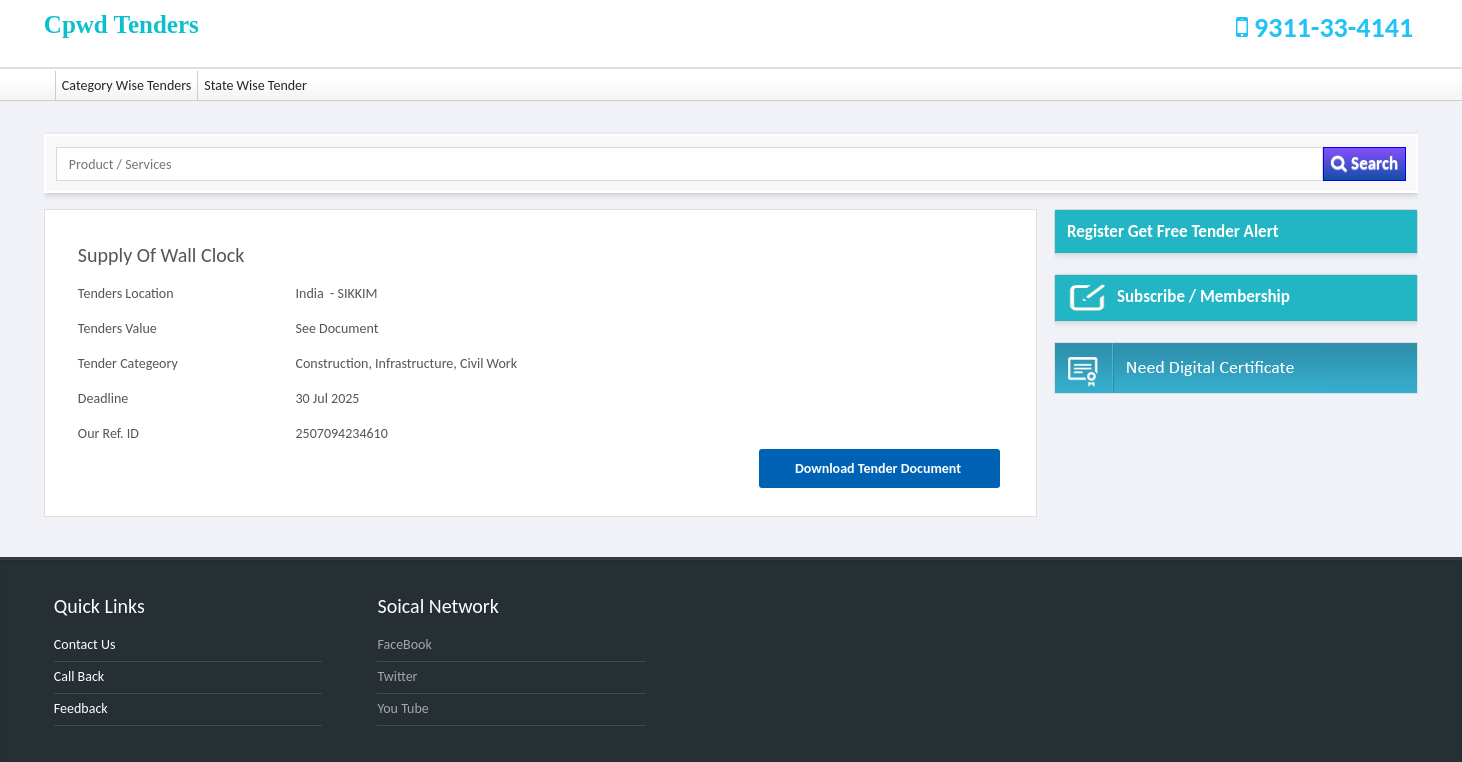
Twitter (397, 676)
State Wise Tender (255, 85)
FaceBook (404, 644)
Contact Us (85, 644)
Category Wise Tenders (127, 85)
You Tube (402, 708)
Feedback (81, 708)
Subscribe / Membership (1178, 298)
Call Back (79, 676)
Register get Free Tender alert (1173, 231)
